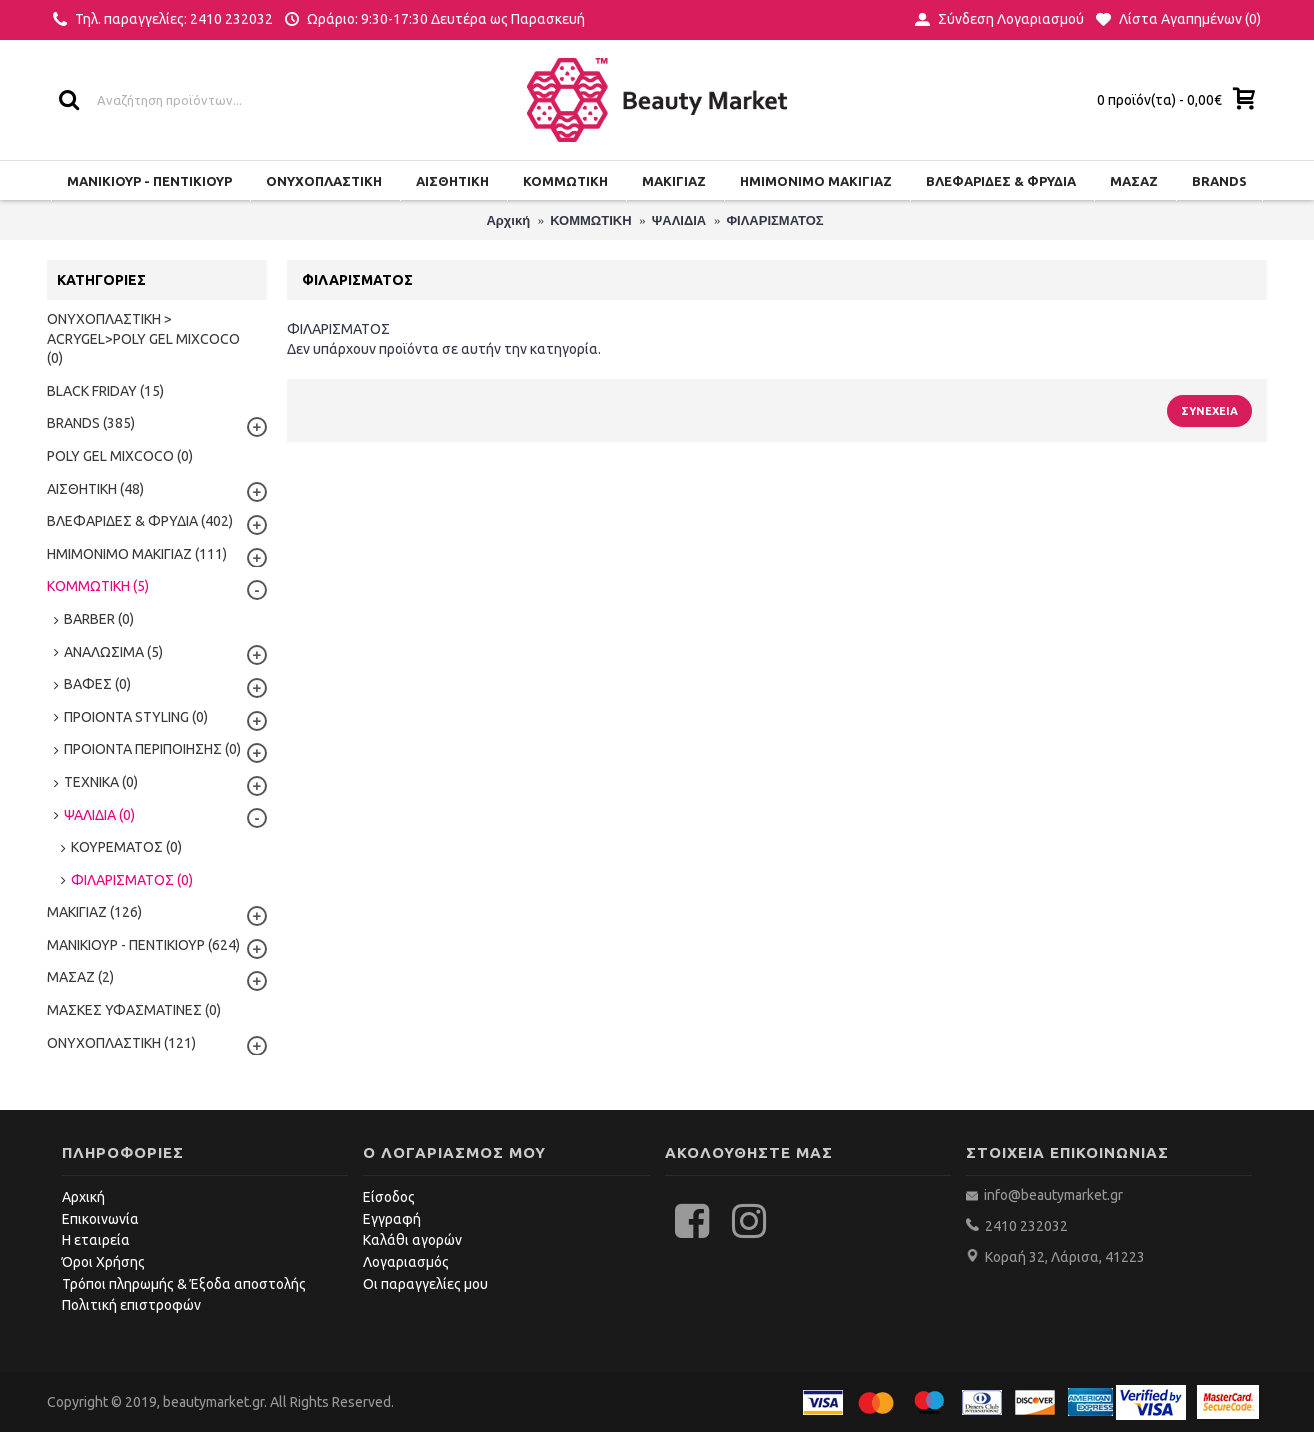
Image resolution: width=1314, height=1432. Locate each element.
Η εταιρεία (96, 1240)
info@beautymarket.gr (1052, 1195)
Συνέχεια (1209, 411)
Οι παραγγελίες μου (425, 1284)
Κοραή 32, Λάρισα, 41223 (1065, 1257)
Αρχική (83, 1197)
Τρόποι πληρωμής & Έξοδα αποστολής (184, 1284)
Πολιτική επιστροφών (131, 1305)
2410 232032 (1026, 1226)
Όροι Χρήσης (103, 1262)
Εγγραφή (392, 1219)
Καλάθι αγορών (412, 1240)
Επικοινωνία (100, 1219)
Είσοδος (389, 1197)
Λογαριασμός (406, 1262)
